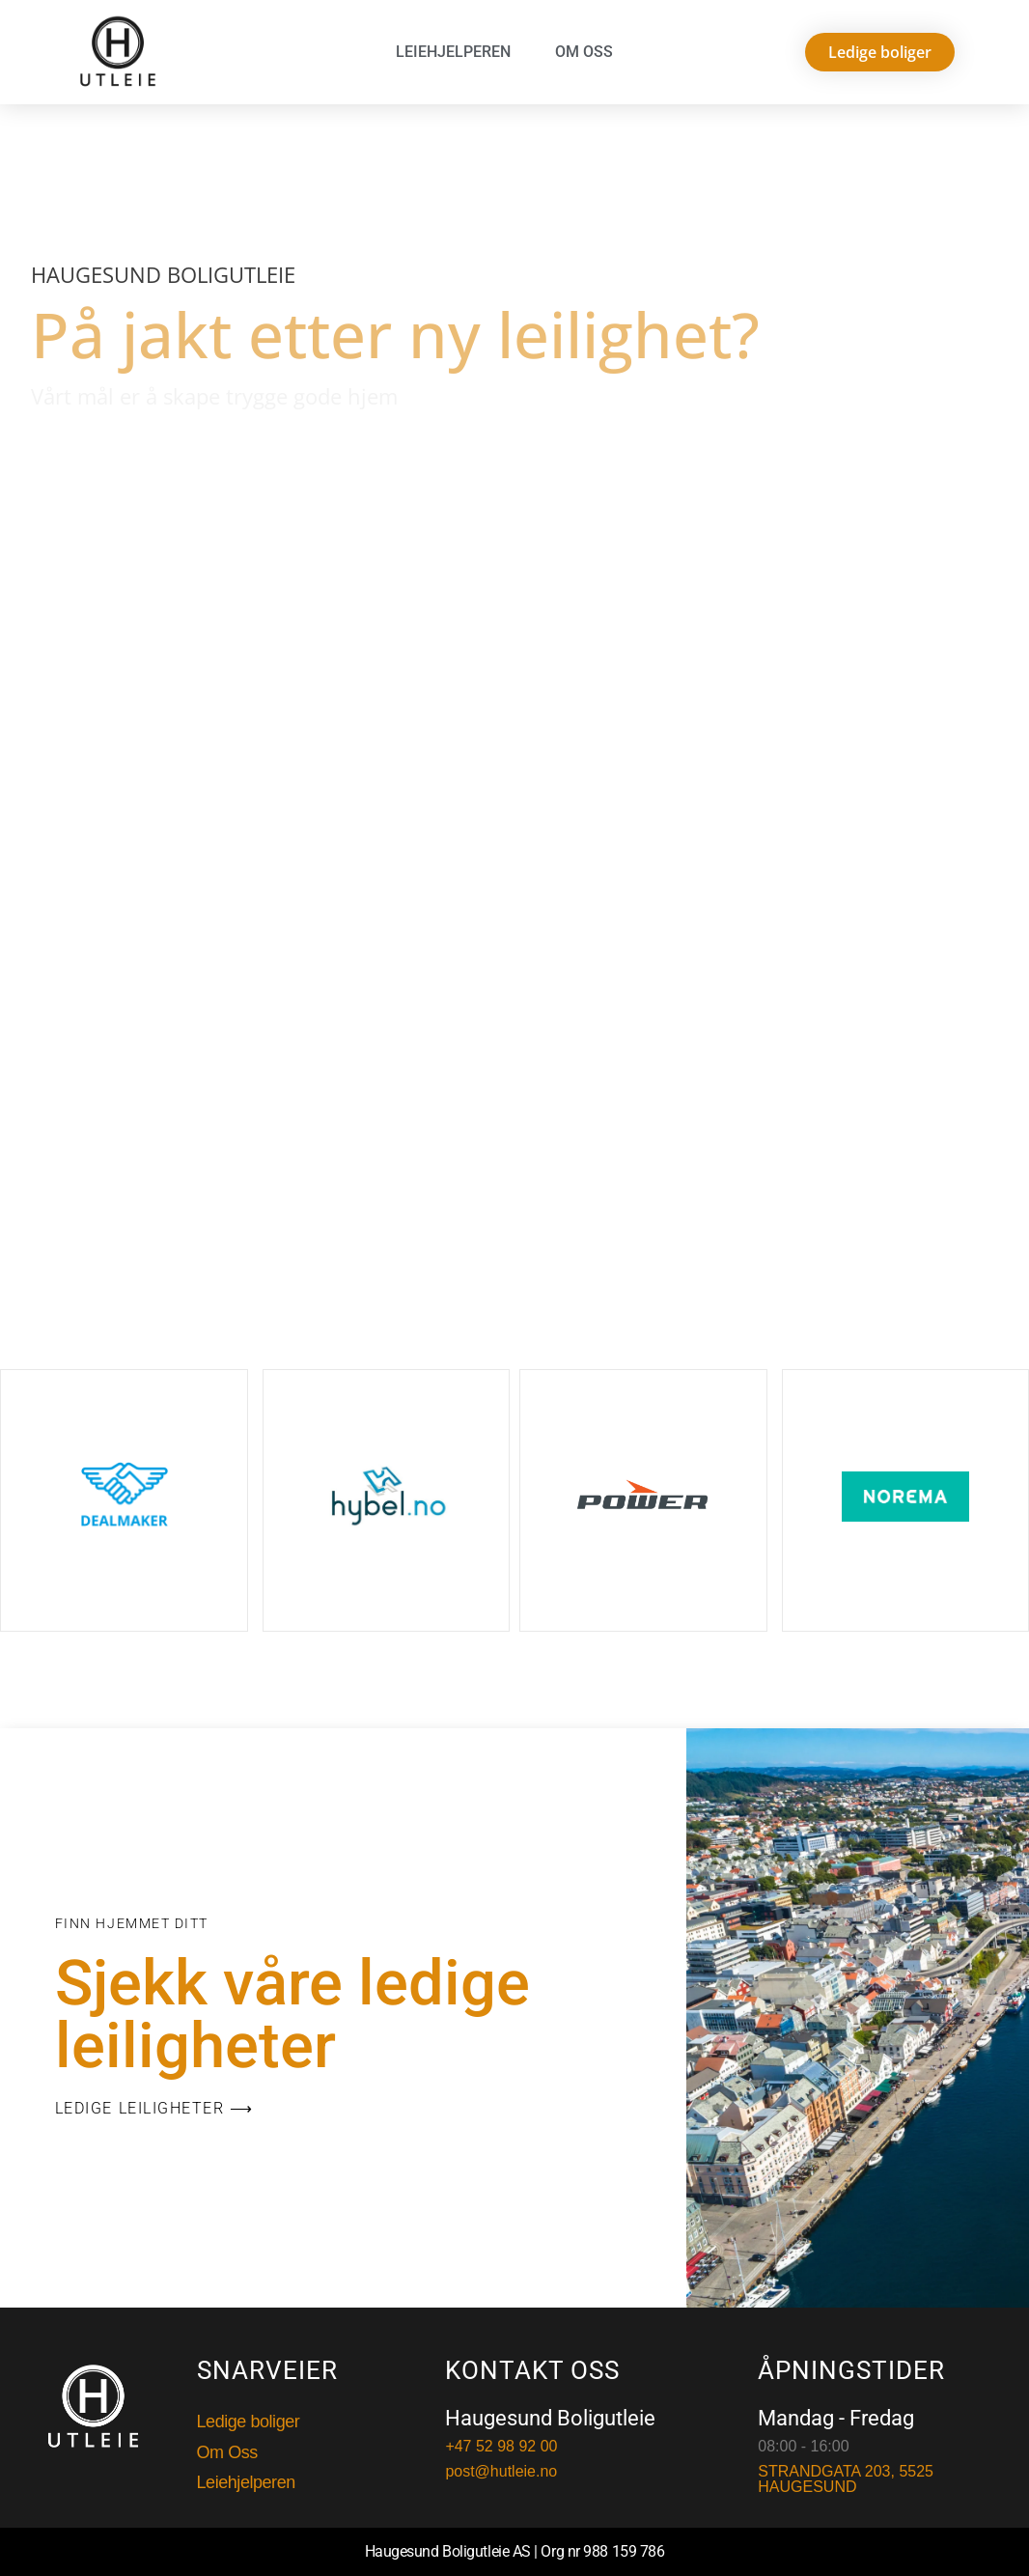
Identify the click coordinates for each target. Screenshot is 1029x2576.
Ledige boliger (248, 2421)
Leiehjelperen (453, 51)
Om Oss (584, 51)
